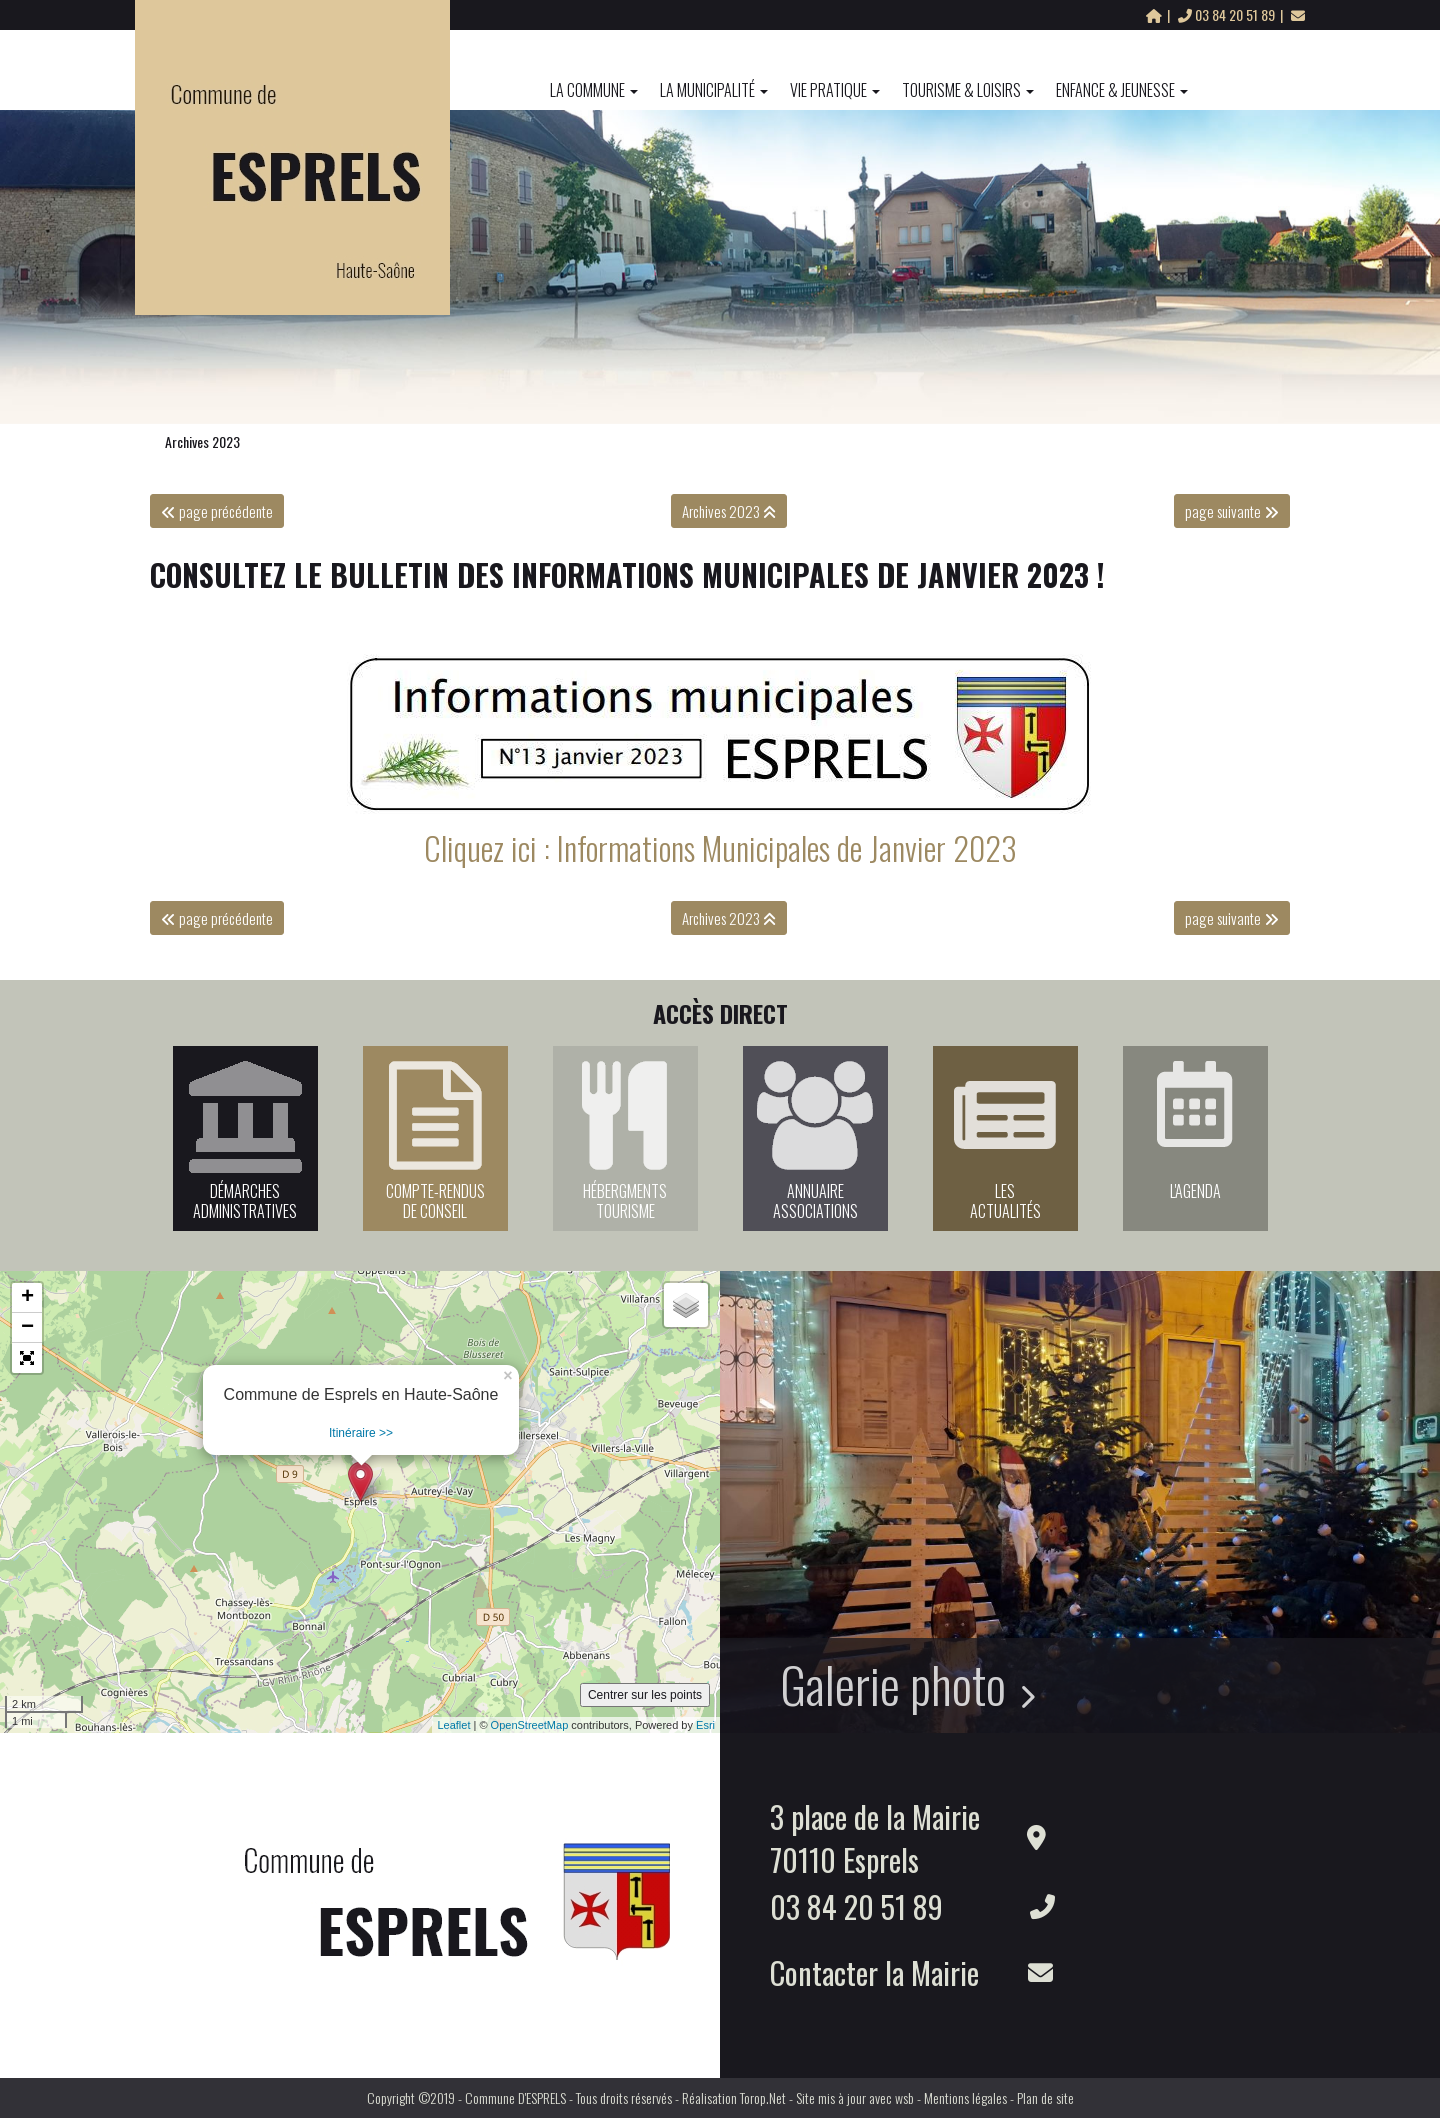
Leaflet (453, 1725)
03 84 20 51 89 (1228, 14)
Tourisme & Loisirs (968, 90)
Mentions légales (965, 2097)
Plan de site (1045, 2097)
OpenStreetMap (530, 1725)
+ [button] (27, 1298)
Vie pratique (835, 90)
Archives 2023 (202, 441)
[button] (27, 1358)
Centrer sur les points (645, 1695)
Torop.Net (763, 2097)
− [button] (27, 1328)
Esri (705, 1725)
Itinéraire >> (361, 1433)
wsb (904, 2097)
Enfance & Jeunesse (1122, 90)
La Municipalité (714, 90)
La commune (594, 90)
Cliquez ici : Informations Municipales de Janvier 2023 (720, 847)
